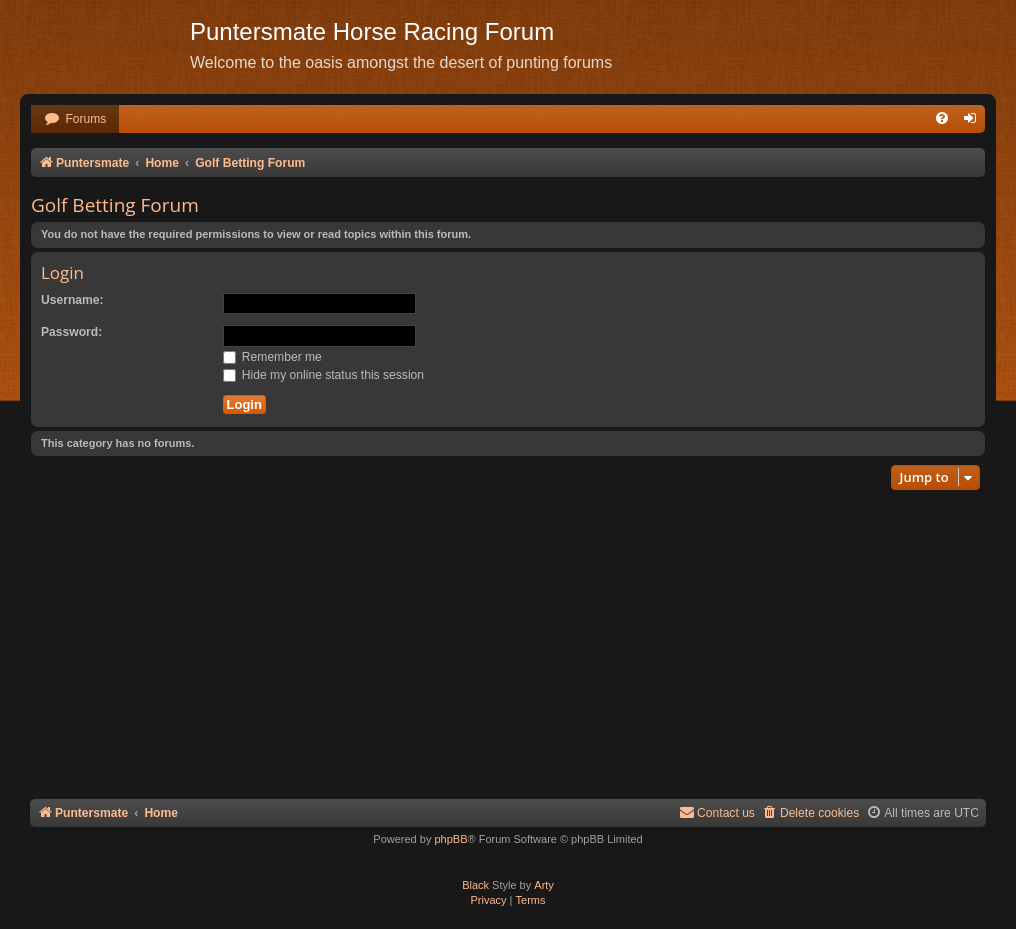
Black (475, 885)
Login (62, 272)
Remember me (272, 357)
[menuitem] (75, 119)
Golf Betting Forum (115, 205)
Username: (72, 300)
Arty (544, 885)
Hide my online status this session (324, 375)
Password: (71, 332)
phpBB (450, 839)
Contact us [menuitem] (717, 812)
